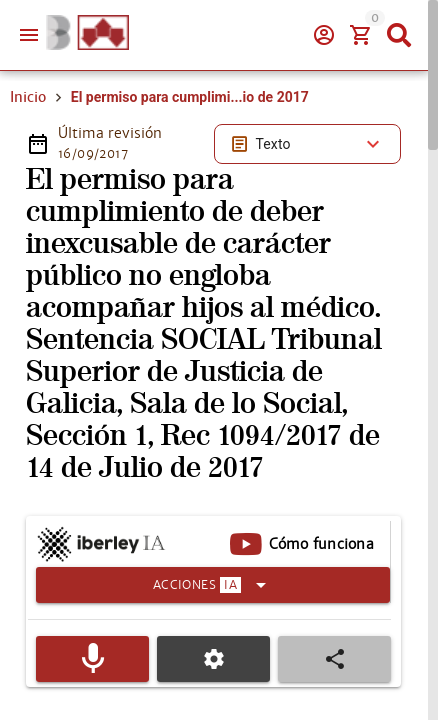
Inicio (28, 97)
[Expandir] (213, 585)
